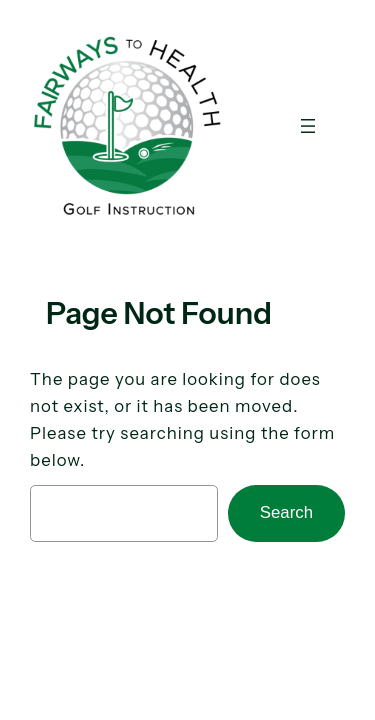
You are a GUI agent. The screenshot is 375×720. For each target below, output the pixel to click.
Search (286, 512)
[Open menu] (308, 126)
